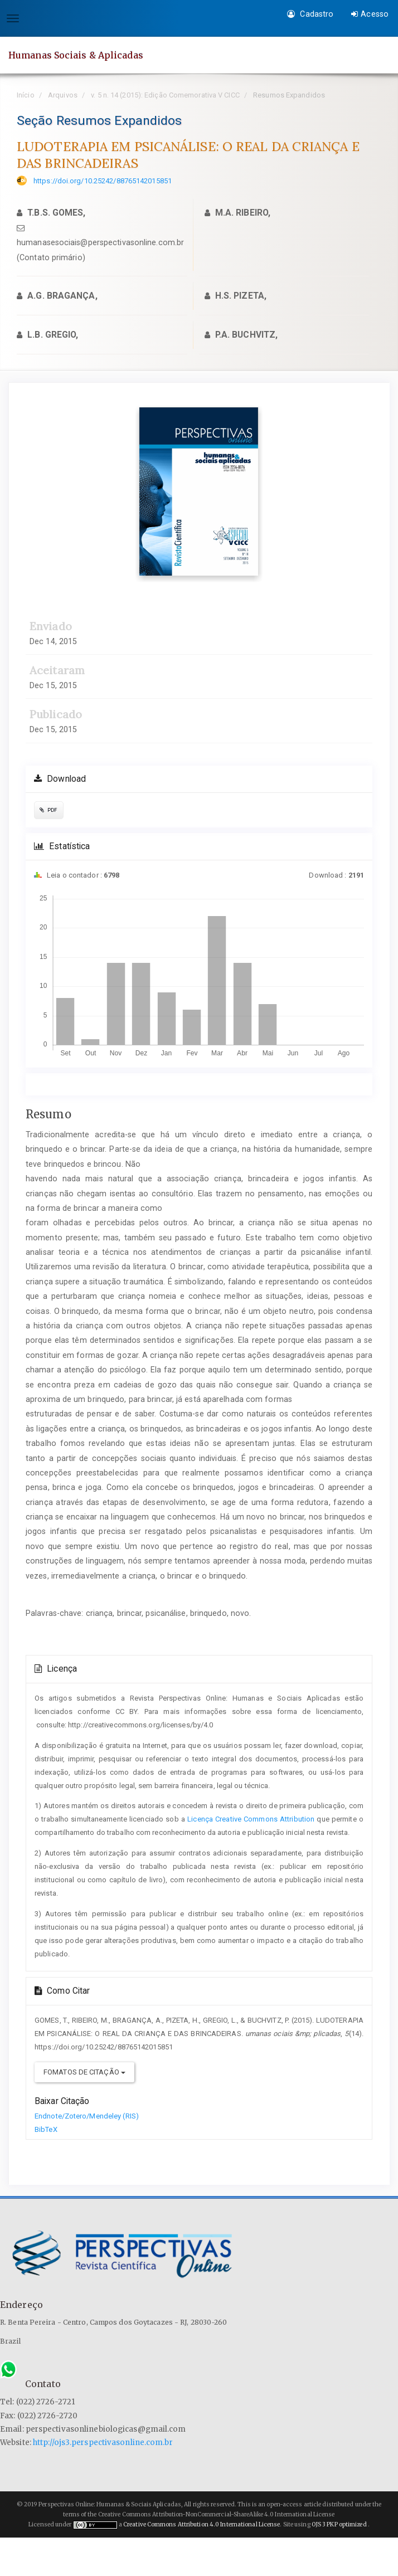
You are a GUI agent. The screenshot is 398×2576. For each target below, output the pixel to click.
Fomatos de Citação (84, 2072)
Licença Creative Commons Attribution (250, 1819)
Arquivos (62, 95)
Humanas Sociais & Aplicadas (75, 55)
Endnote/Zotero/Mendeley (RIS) (87, 2116)
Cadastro (310, 13)
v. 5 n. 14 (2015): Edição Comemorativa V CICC (165, 95)
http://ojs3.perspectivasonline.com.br (103, 2442)
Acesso (370, 13)
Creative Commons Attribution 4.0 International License (201, 2524)
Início (26, 95)
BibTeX (46, 2129)
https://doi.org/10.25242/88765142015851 (102, 181)
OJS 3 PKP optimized (338, 2524)
